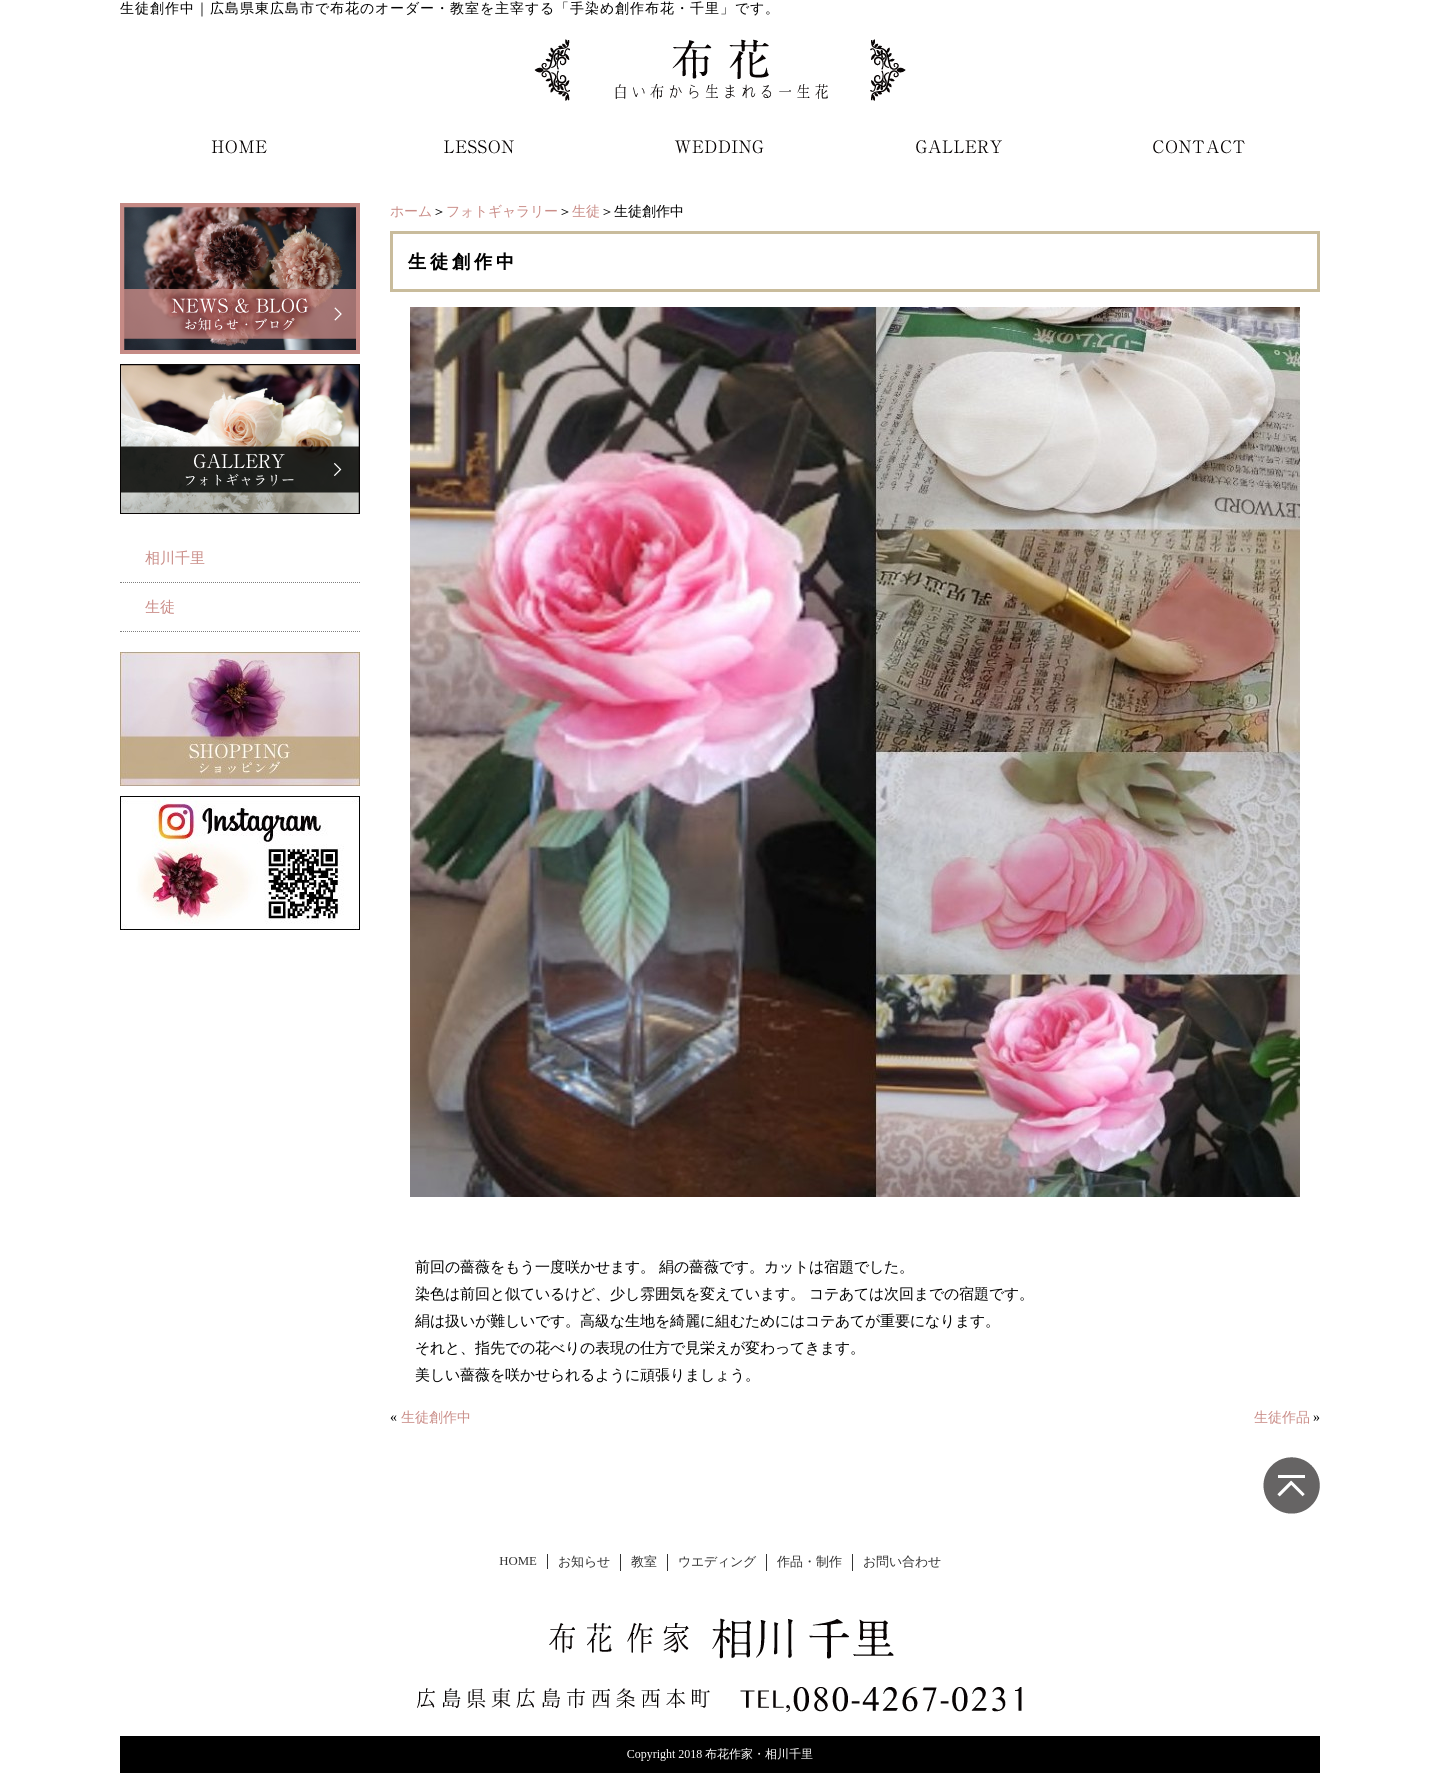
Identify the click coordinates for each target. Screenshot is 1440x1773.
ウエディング (717, 1562)
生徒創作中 (436, 1417)
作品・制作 (809, 1562)
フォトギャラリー (502, 211)
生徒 (586, 211)
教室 (644, 1562)
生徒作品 (1282, 1417)
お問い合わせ (902, 1562)
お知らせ (584, 1562)
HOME (518, 1561)
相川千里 (175, 558)
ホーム (411, 211)
